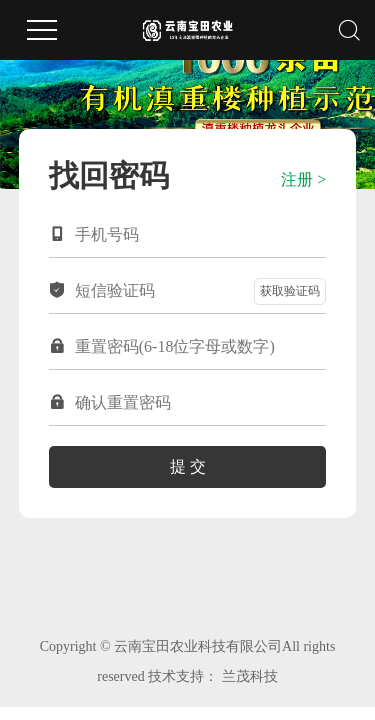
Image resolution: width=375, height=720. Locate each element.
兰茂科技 (250, 676)
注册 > (303, 179)
